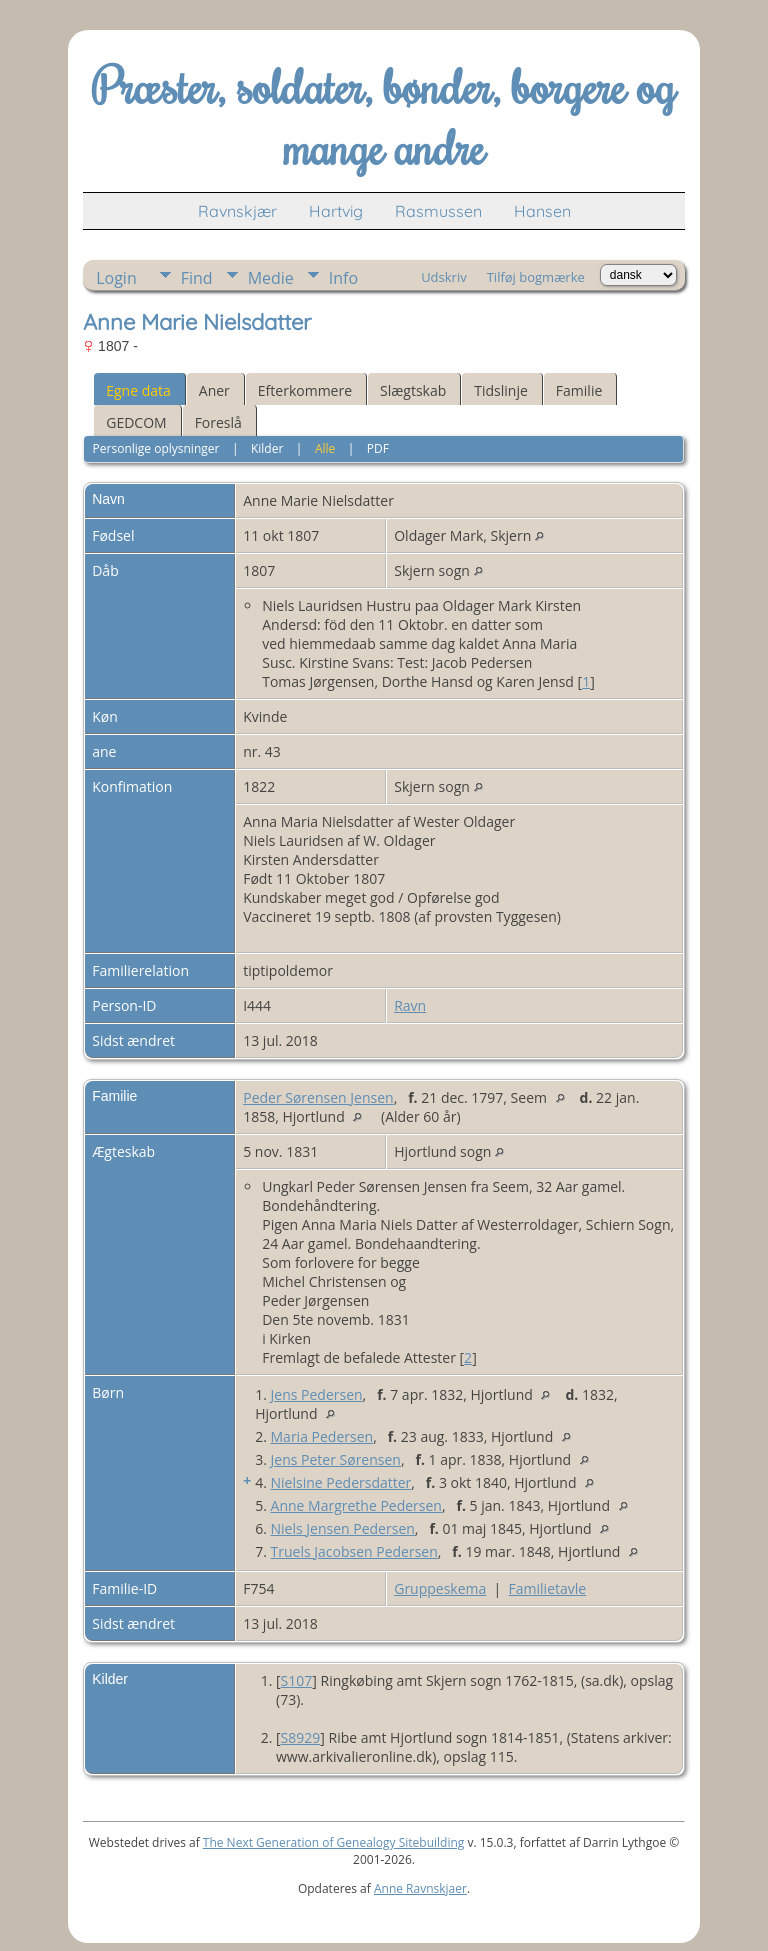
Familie (579, 390)
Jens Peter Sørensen (336, 1459)
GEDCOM (136, 422)
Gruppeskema (440, 1588)
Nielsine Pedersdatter (341, 1482)
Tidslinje (501, 390)
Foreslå (218, 422)
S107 (297, 1680)
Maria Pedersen (322, 1436)
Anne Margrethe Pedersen (356, 1505)
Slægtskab (413, 390)
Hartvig (336, 211)
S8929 (301, 1737)
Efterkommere (305, 390)
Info (343, 278)
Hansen (542, 211)
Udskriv (444, 277)
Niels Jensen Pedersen (343, 1528)
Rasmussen (438, 211)
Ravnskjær (237, 211)
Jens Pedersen (317, 1394)
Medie (271, 278)
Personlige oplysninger (156, 448)
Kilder (267, 448)
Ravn (410, 1005)
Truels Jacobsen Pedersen (354, 1551)
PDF (378, 448)
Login (116, 278)
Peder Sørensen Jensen (318, 1097)
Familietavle (548, 1588)
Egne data (138, 390)
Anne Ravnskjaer (420, 1888)
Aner (214, 390)
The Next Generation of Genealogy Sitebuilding (334, 1842)
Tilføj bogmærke (536, 277)
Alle (325, 448)
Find (197, 278)
